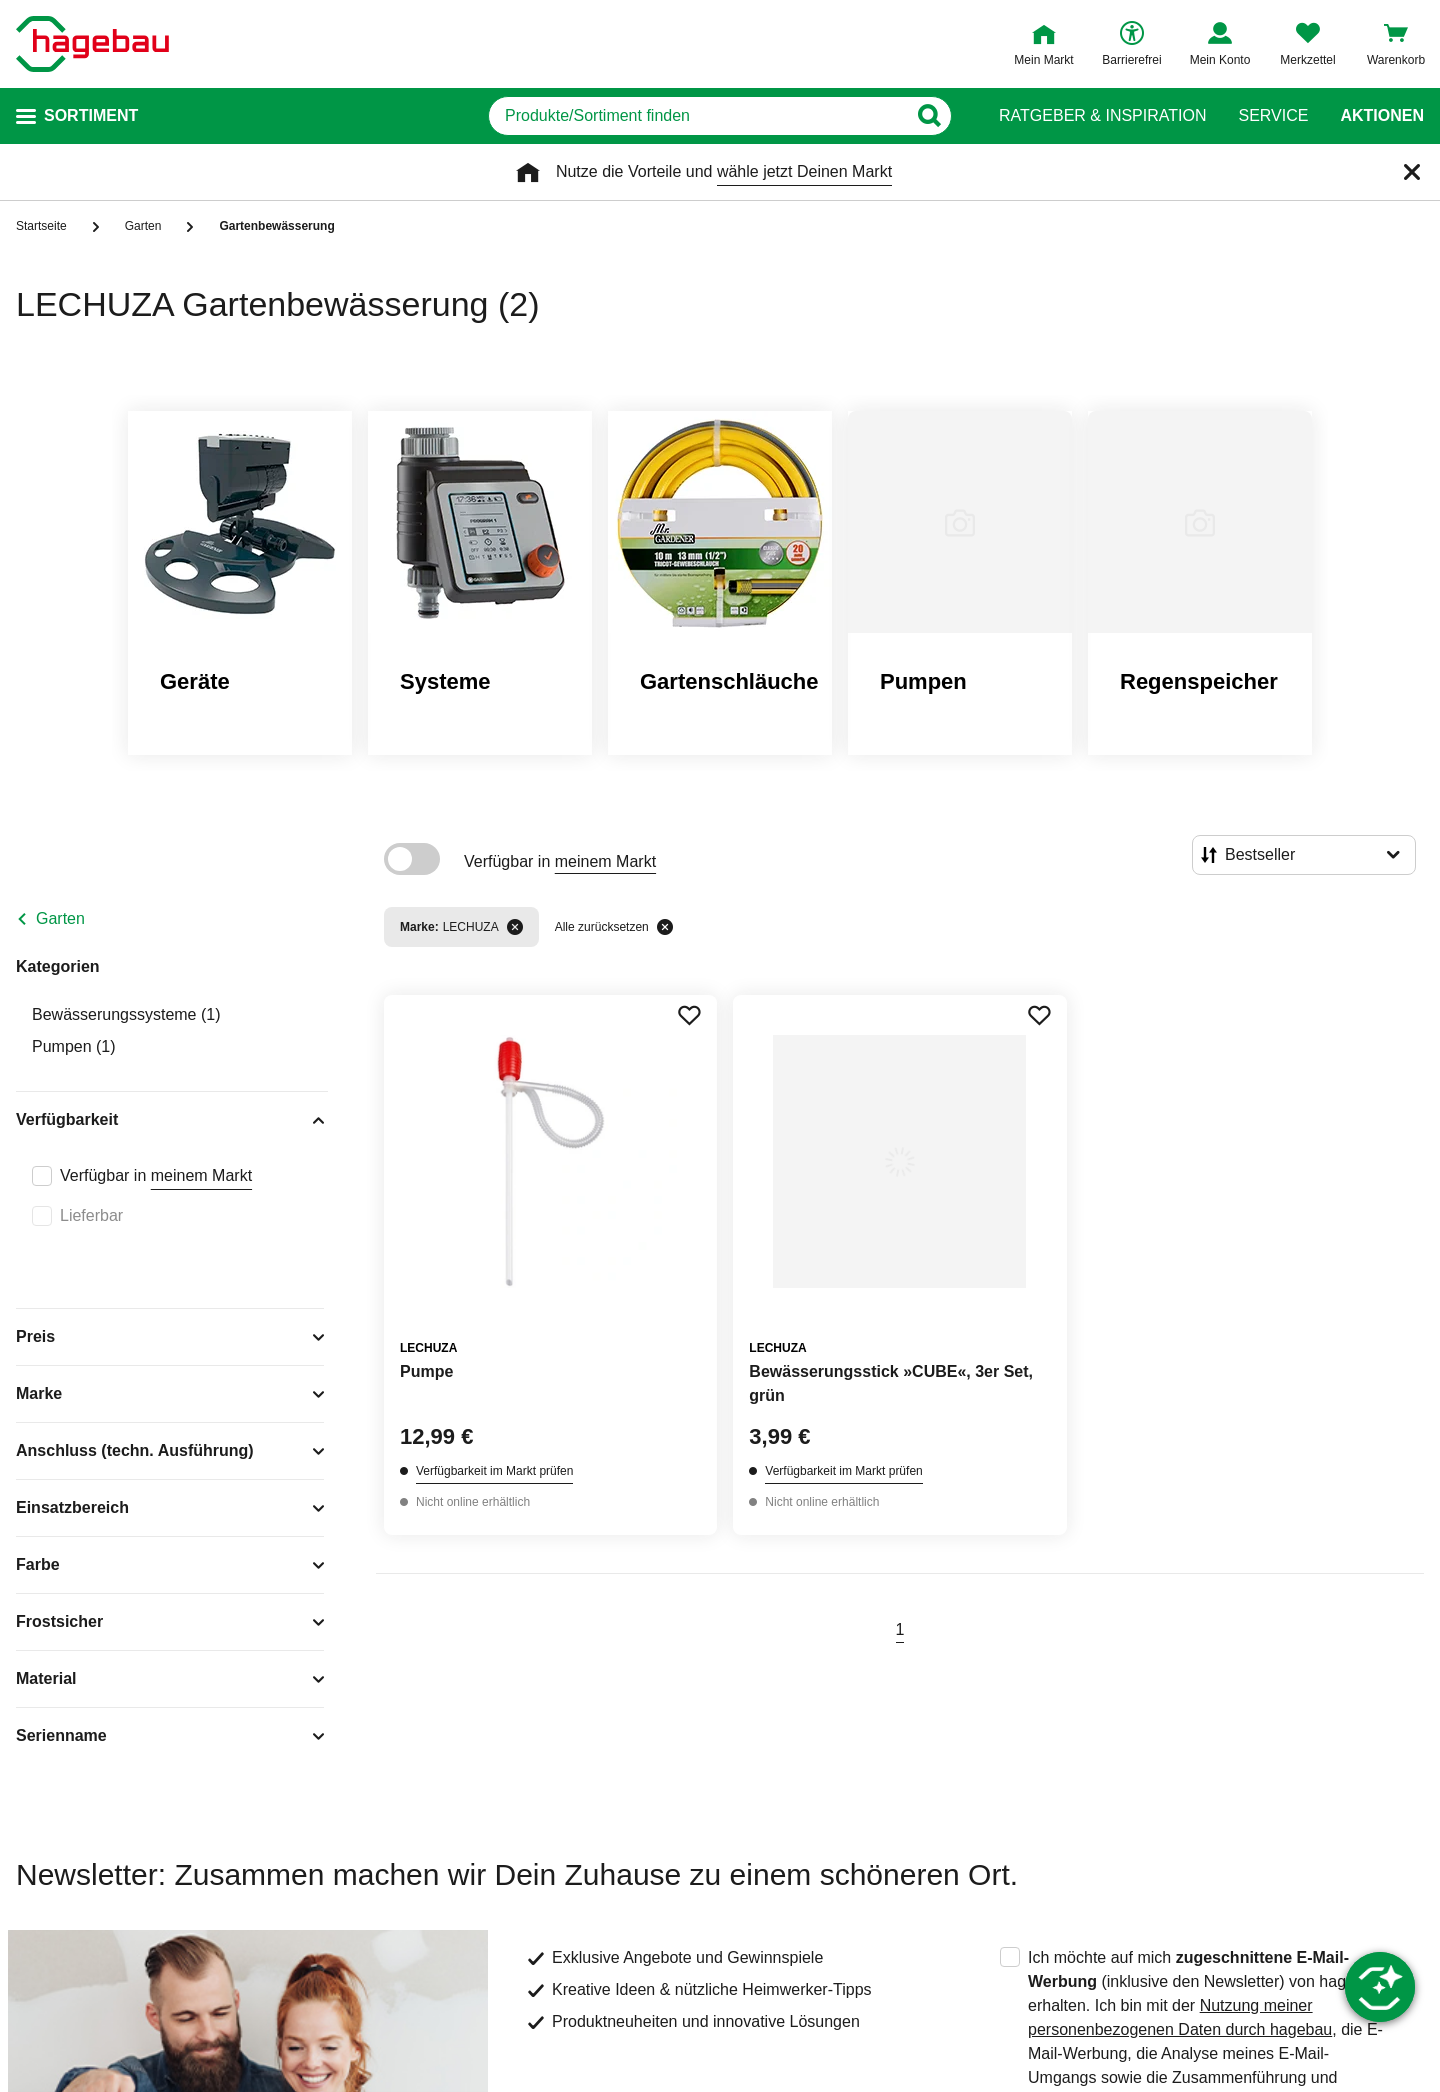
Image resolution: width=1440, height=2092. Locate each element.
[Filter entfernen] (515, 927)
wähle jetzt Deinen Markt (804, 171)
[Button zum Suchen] (928, 116)
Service (1273, 116)
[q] (697, 116)
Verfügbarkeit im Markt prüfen (494, 1471)
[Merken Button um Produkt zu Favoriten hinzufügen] (689, 1015)
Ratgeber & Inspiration (1102, 116)
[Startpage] (92, 44)
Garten (60, 918)
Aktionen (1382, 116)
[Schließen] (1412, 172)
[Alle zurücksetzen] (665, 927)
